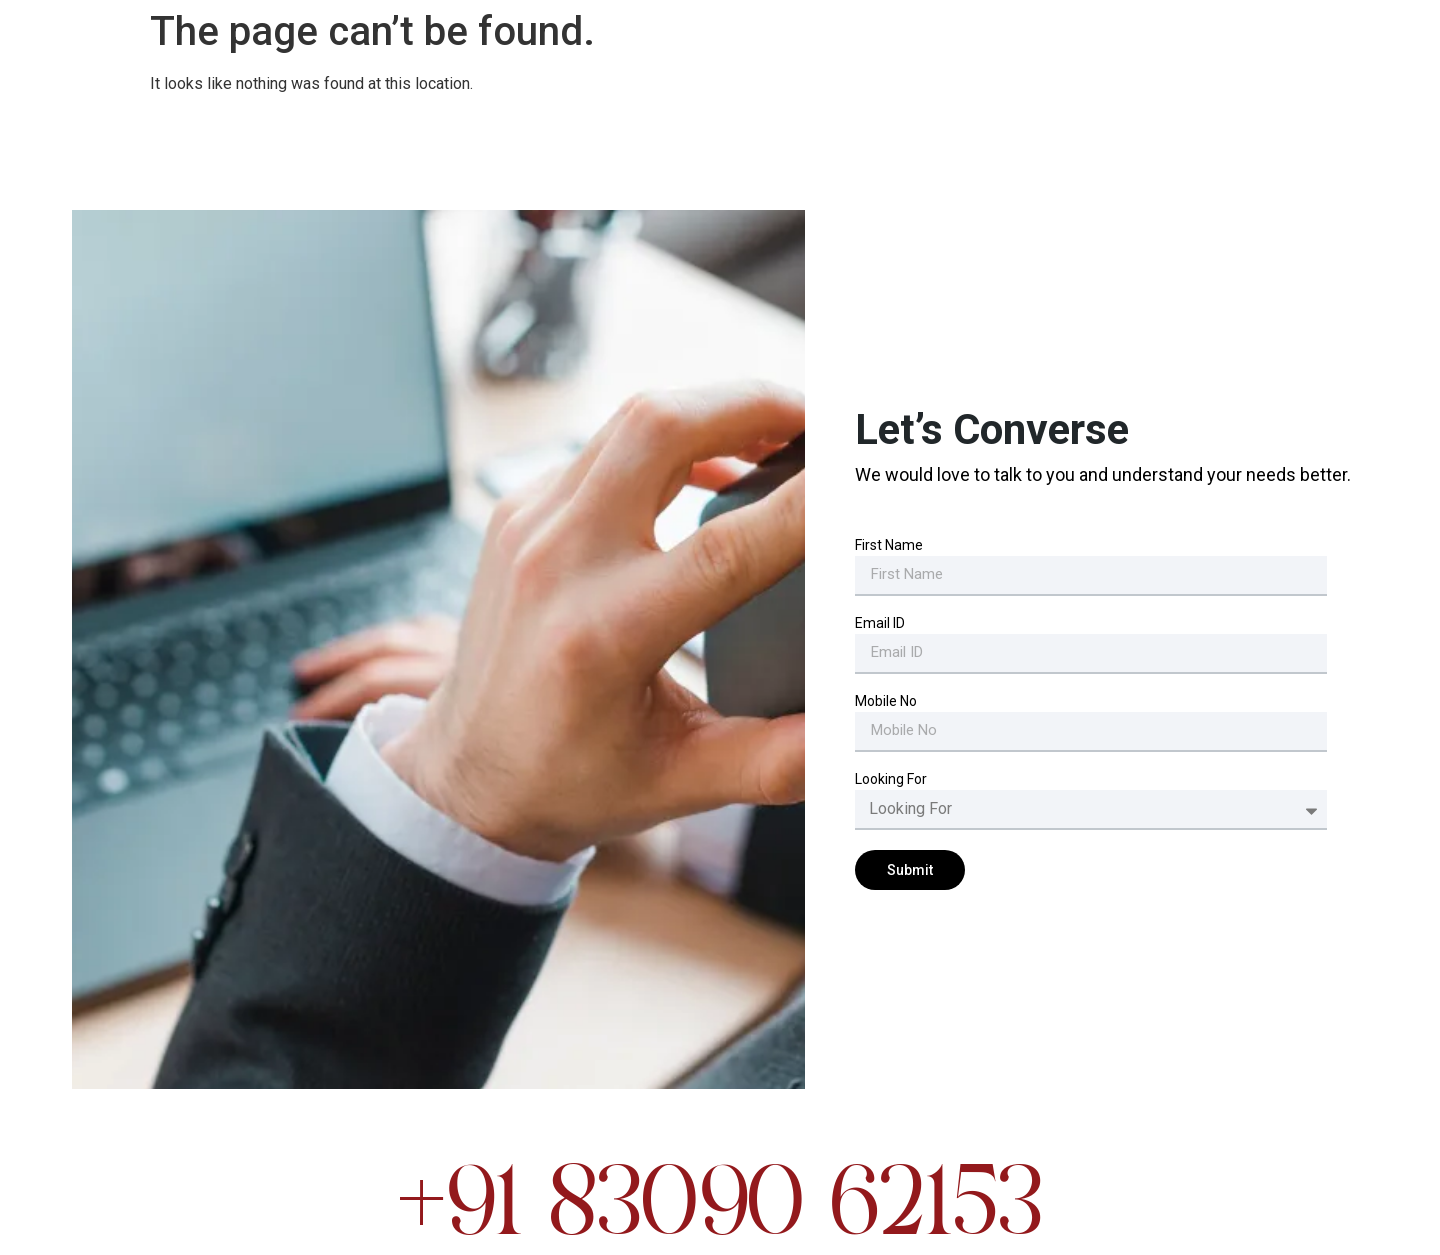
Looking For (891, 779)
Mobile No (886, 701)
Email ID (880, 623)
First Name (889, 545)
